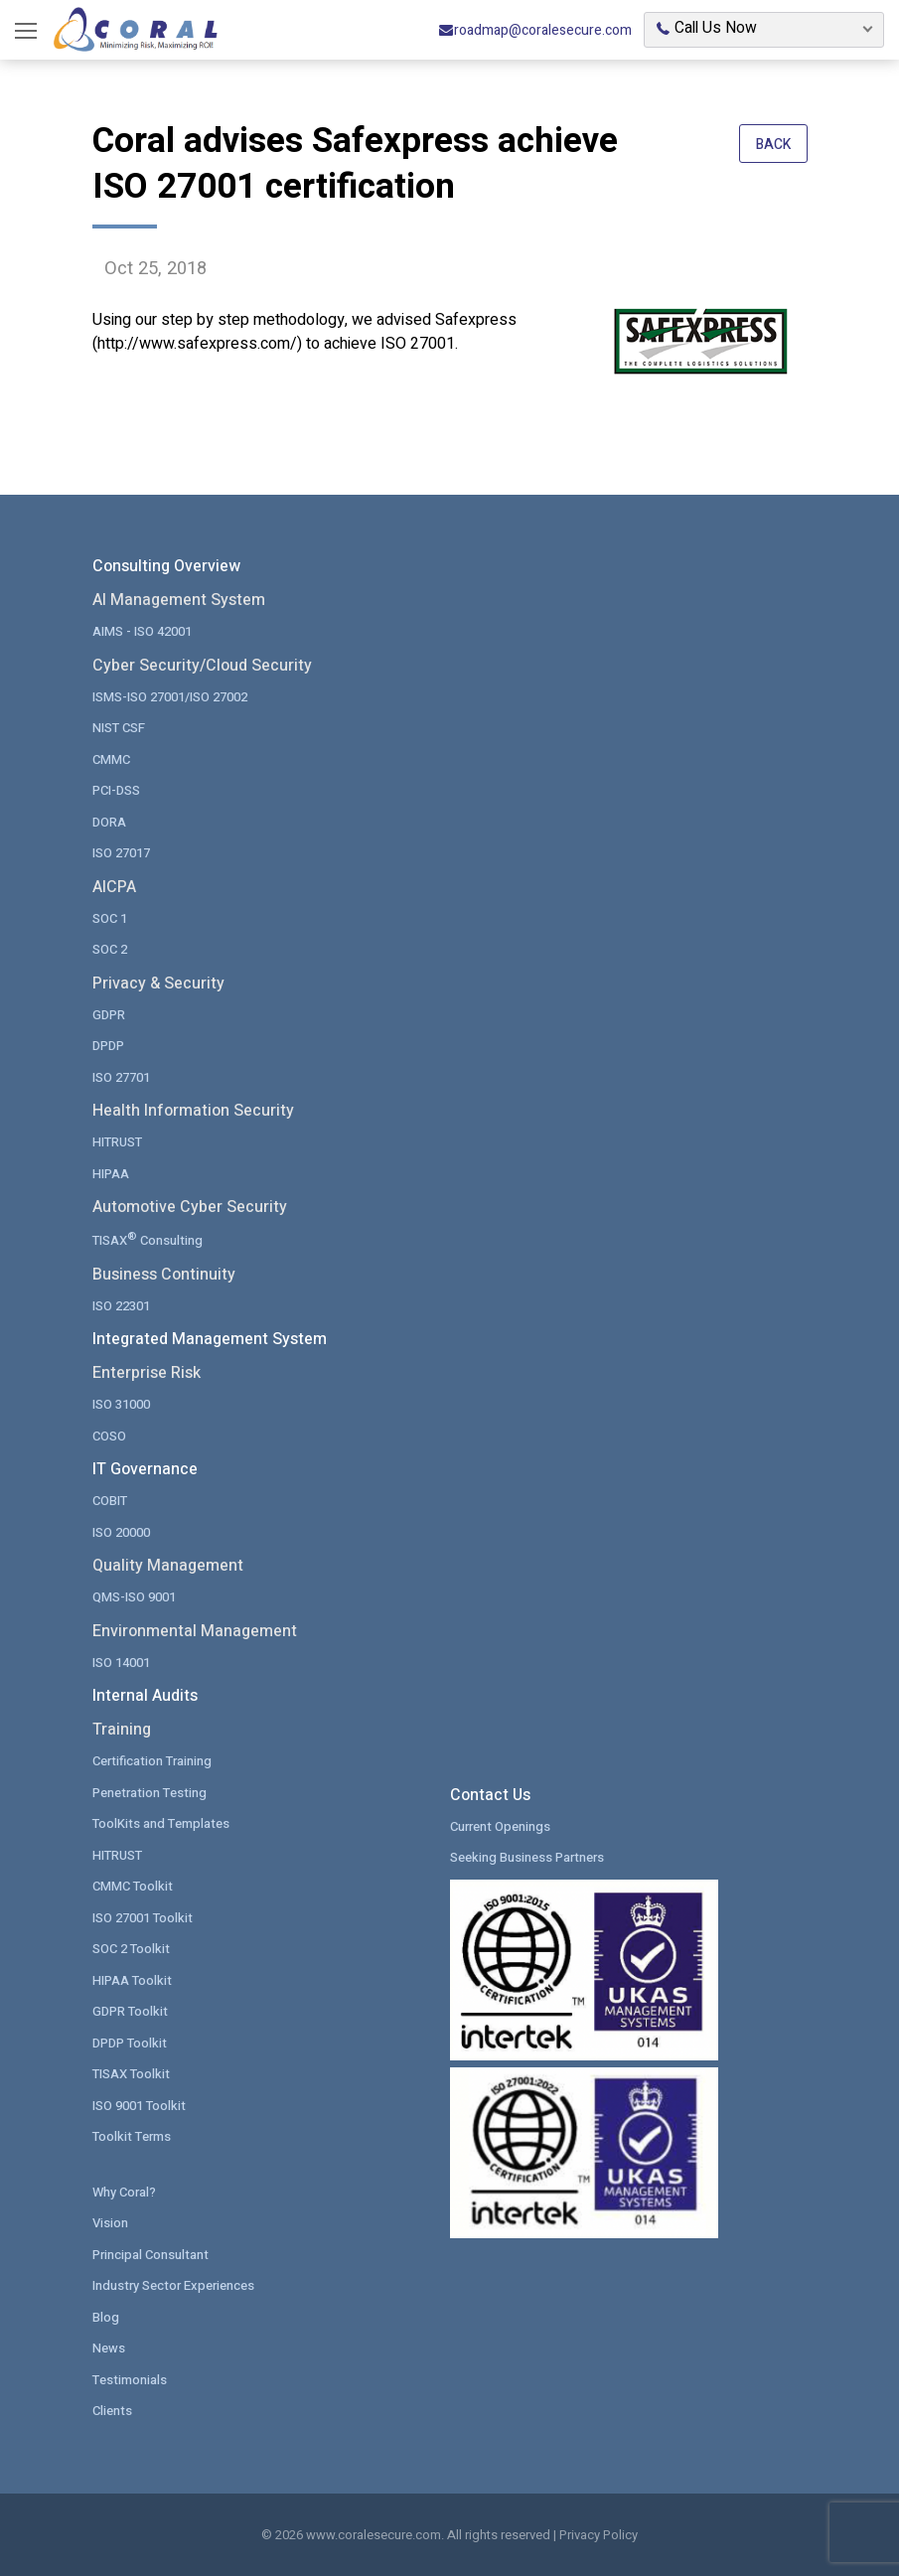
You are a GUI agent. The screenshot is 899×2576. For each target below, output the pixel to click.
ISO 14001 (121, 1662)
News (108, 2348)
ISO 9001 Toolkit (139, 2105)
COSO (109, 1436)
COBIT (109, 1500)
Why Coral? (124, 2192)
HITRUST (117, 1142)
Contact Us (490, 1795)
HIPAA (110, 1173)
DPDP (108, 1045)
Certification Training (152, 1760)
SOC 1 (109, 918)
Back (773, 144)
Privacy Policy (598, 2534)
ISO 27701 (121, 1077)
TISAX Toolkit (131, 2073)
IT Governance (145, 1469)
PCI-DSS (116, 790)
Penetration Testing (149, 1792)
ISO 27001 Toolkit (142, 1917)
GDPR (108, 1014)
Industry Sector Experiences (173, 2285)
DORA (109, 822)
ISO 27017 (121, 852)
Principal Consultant (150, 2254)
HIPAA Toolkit (132, 1980)
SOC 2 (109, 949)
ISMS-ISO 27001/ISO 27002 (169, 696)
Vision (110, 2222)
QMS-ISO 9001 (134, 1597)
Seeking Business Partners (527, 1857)
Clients (112, 2410)
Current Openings (500, 1826)
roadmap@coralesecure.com (535, 30)
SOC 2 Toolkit (131, 1948)
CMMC (111, 759)
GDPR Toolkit (130, 2011)
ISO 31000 (121, 1404)
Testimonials (129, 2379)
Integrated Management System (209, 1339)
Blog (105, 2317)
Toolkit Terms (131, 2136)
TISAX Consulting (147, 1239)
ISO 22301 (121, 1305)
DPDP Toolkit (129, 2043)
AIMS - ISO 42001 (142, 631)
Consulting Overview (166, 566)
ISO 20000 (121, 1532)
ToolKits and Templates (160, 1823)
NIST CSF (118, 727)
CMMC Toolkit (132, 1886)
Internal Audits (145, 1696)
